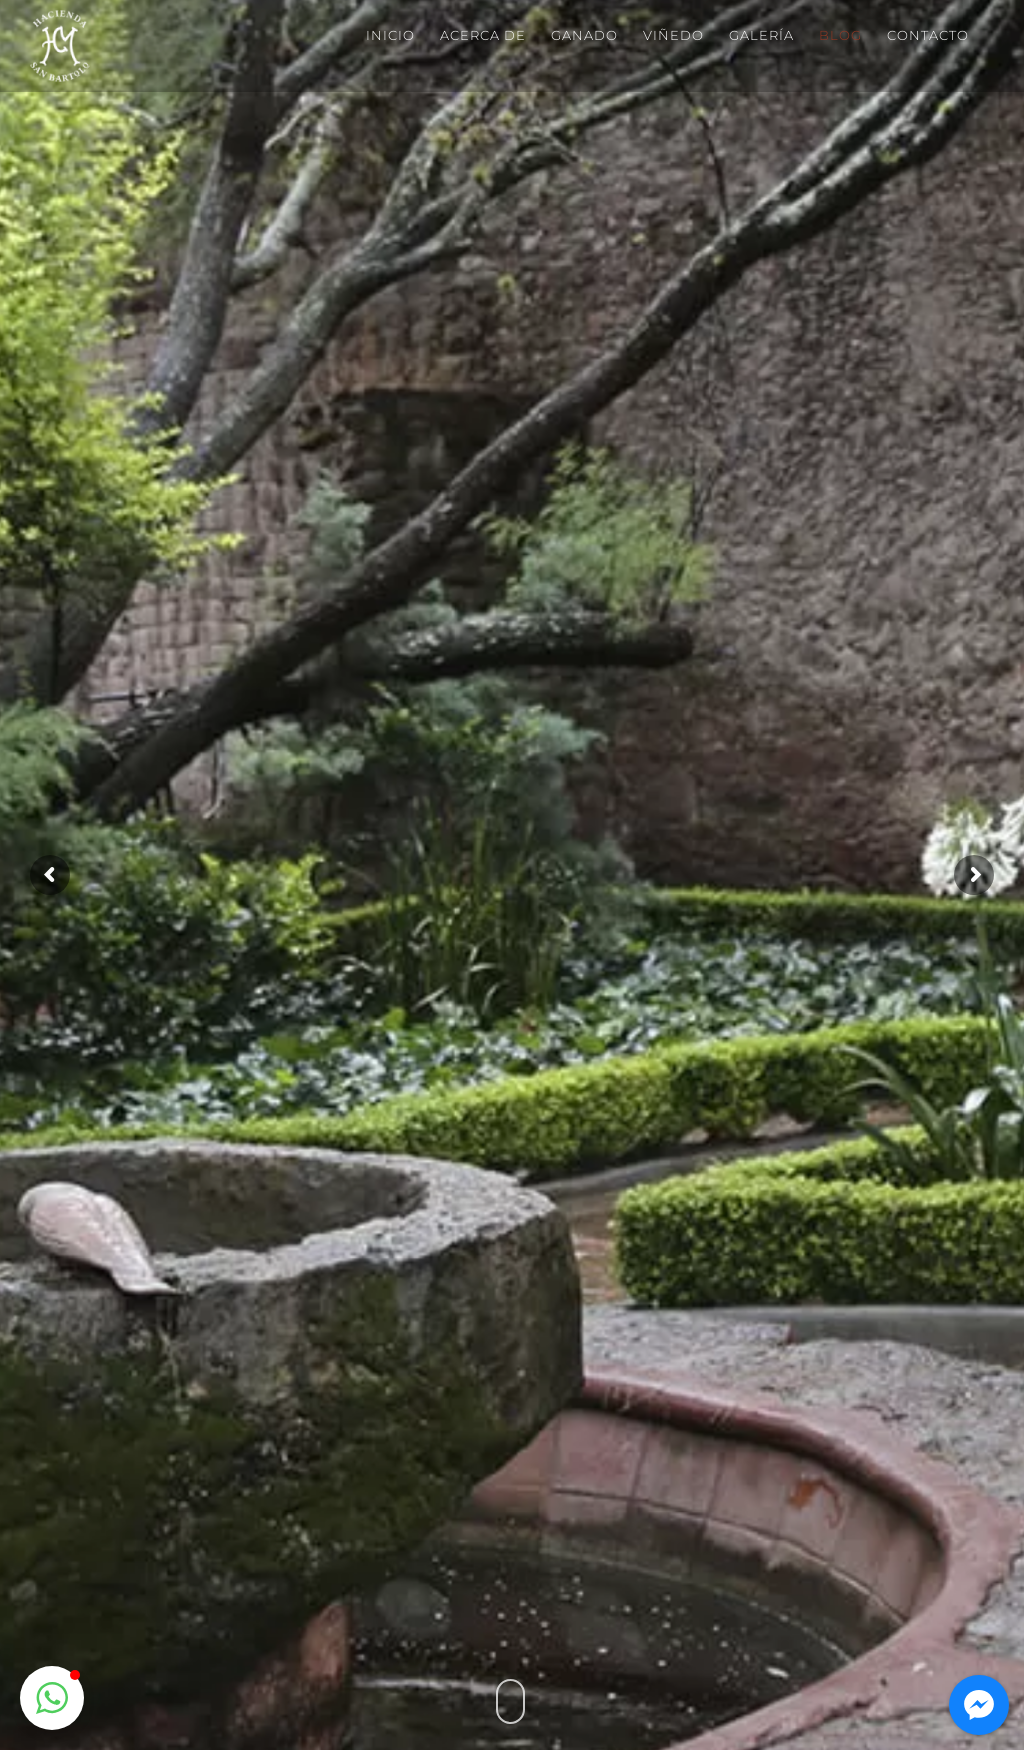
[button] (52, 1698)
